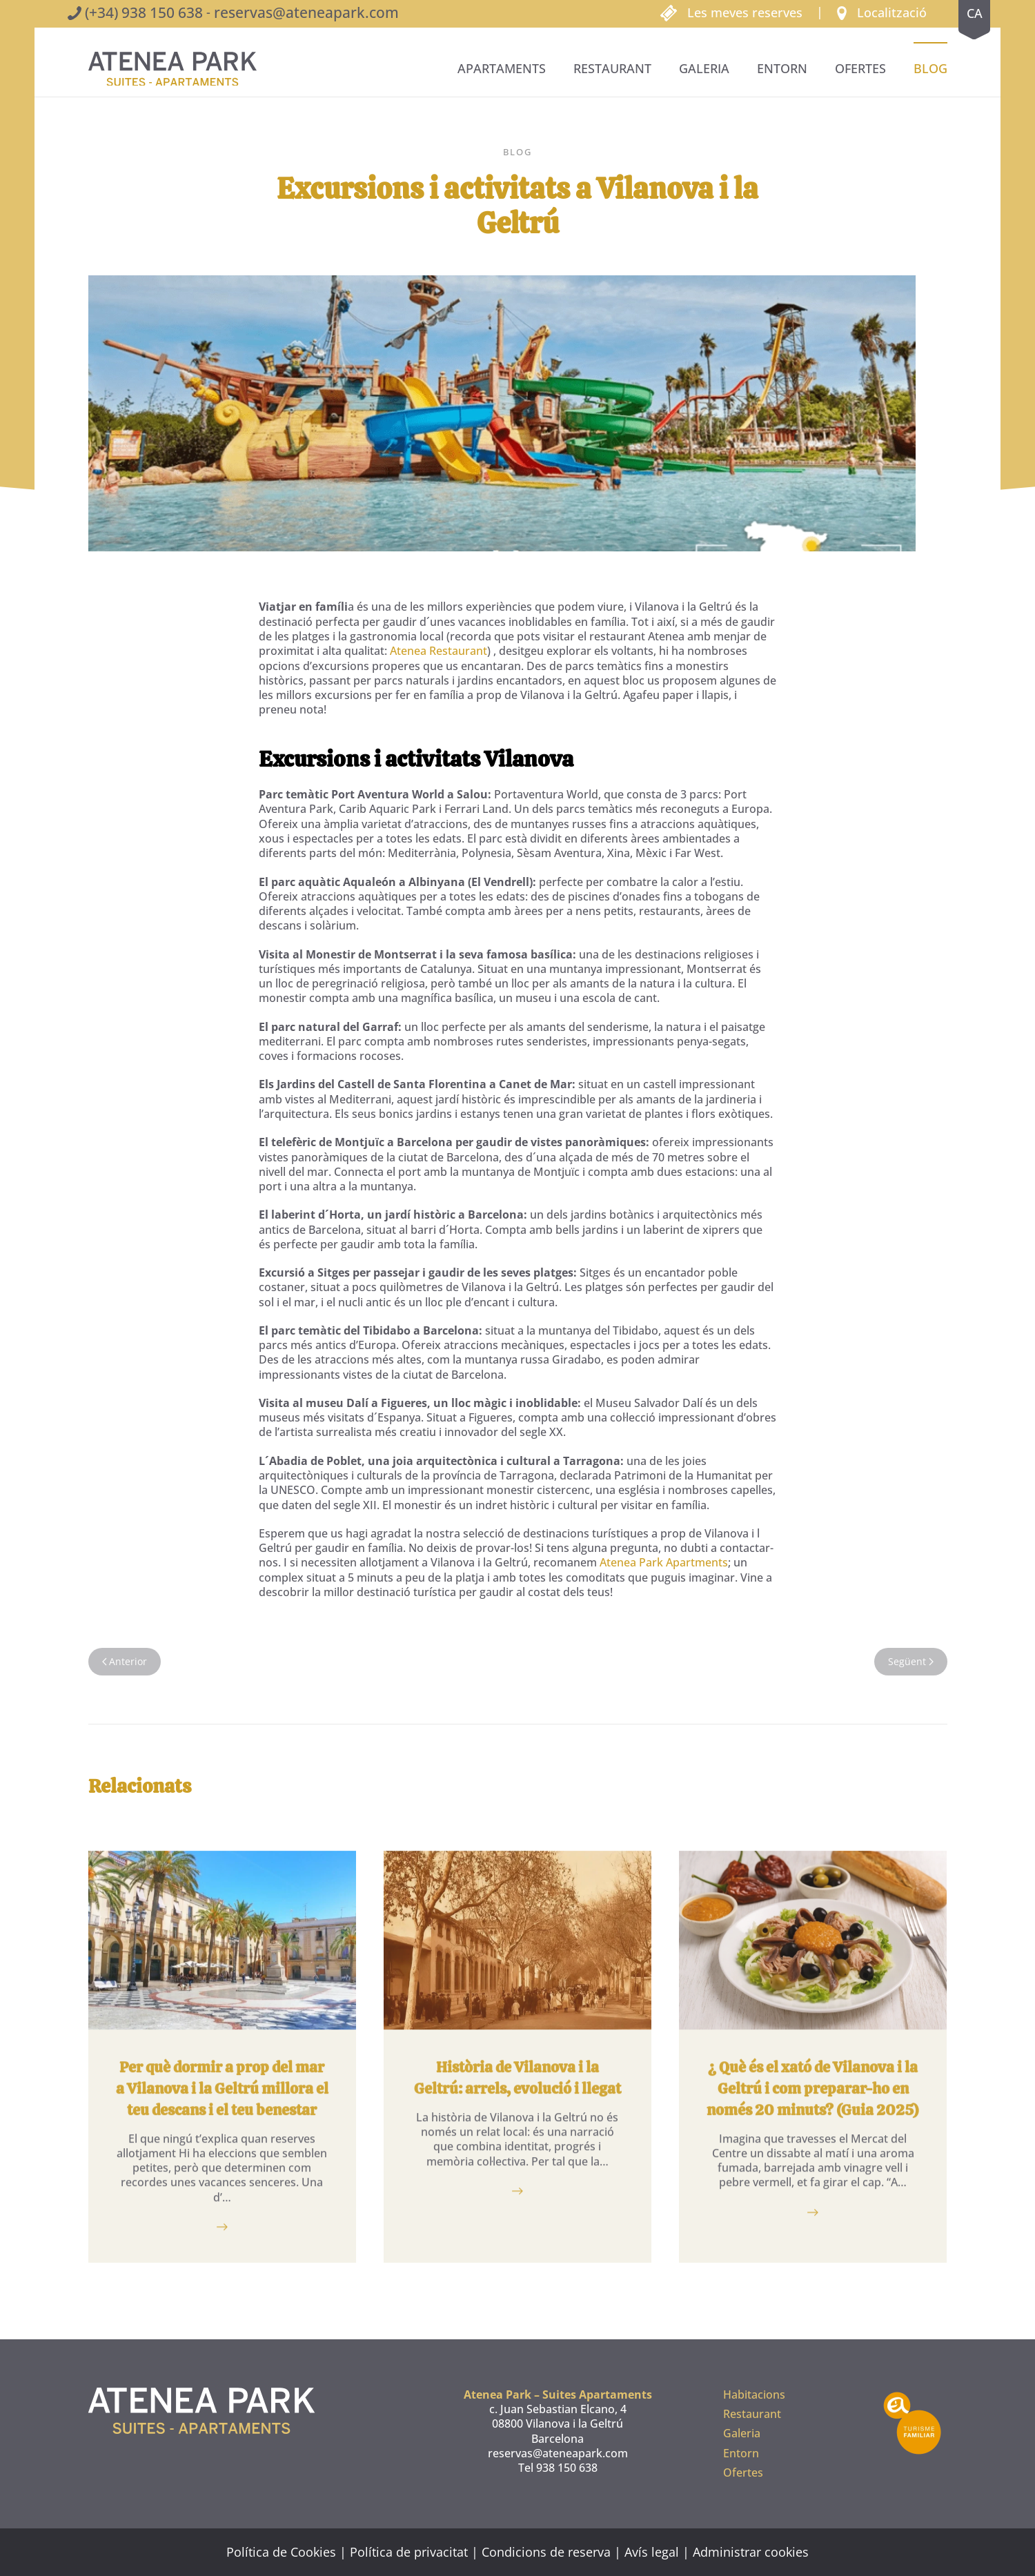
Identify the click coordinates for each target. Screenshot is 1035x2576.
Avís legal (651, 2552)
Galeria (704, 68)
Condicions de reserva (546, 2552)
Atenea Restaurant (438, 650)
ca (975, 13)
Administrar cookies (751, 2552)
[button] (882, 11)
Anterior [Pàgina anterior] (125, 1661)
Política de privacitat (409, 2552)
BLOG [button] (930, 68)
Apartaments (501, 68)
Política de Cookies (281, 2552)
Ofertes (860, 68)
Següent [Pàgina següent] (911, 1661)
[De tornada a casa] (172, 69)
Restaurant (612, 68)
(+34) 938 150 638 (144, 12)
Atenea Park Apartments (664, 1562)
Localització (892, 12)
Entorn (782, 68)
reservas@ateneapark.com (306, 12)
